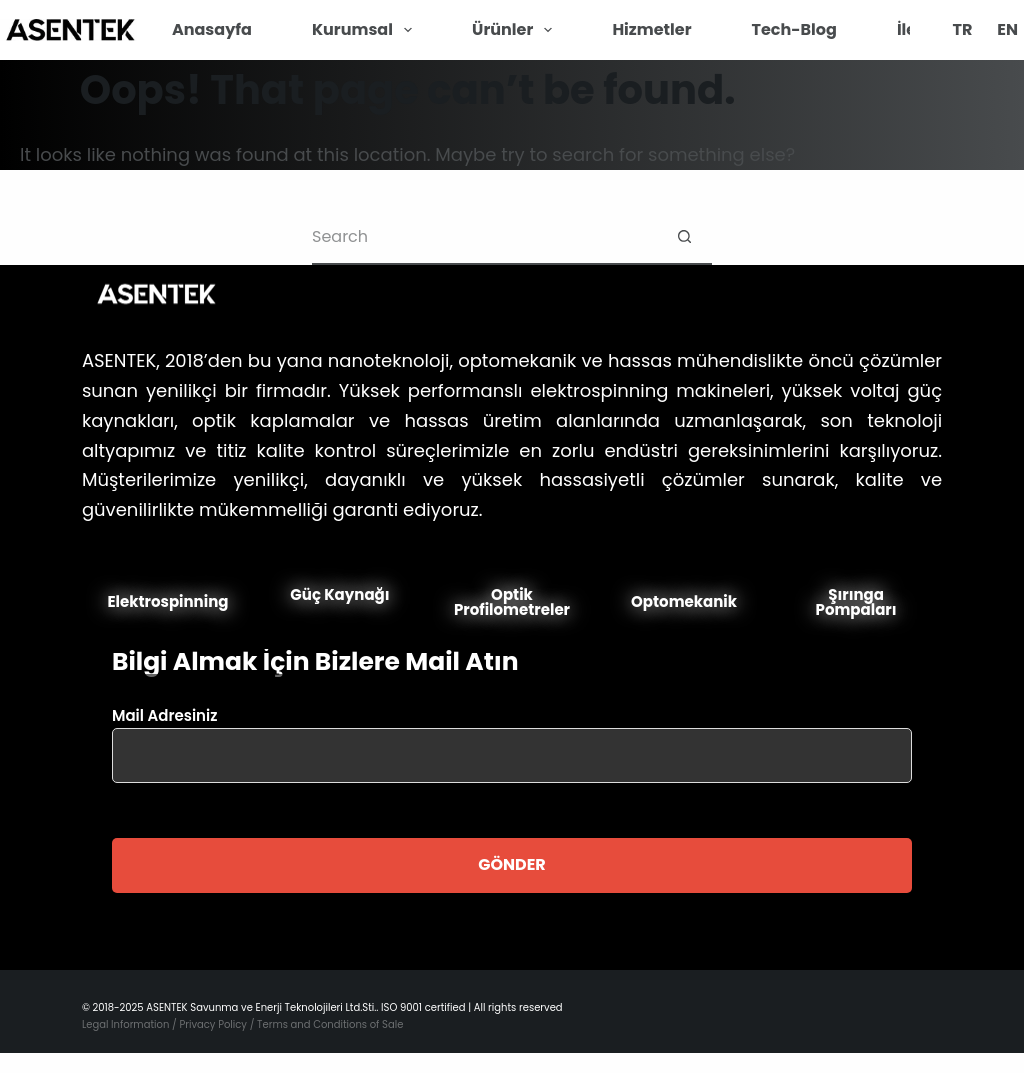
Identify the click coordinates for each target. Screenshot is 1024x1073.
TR (962, 29)
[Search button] (684, 237)
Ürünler (516, 30)
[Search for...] (484, 237)
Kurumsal (366, 30)
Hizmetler (651, 29)
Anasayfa (212, 29)
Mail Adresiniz (512, 735)
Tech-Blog (794, 29)
